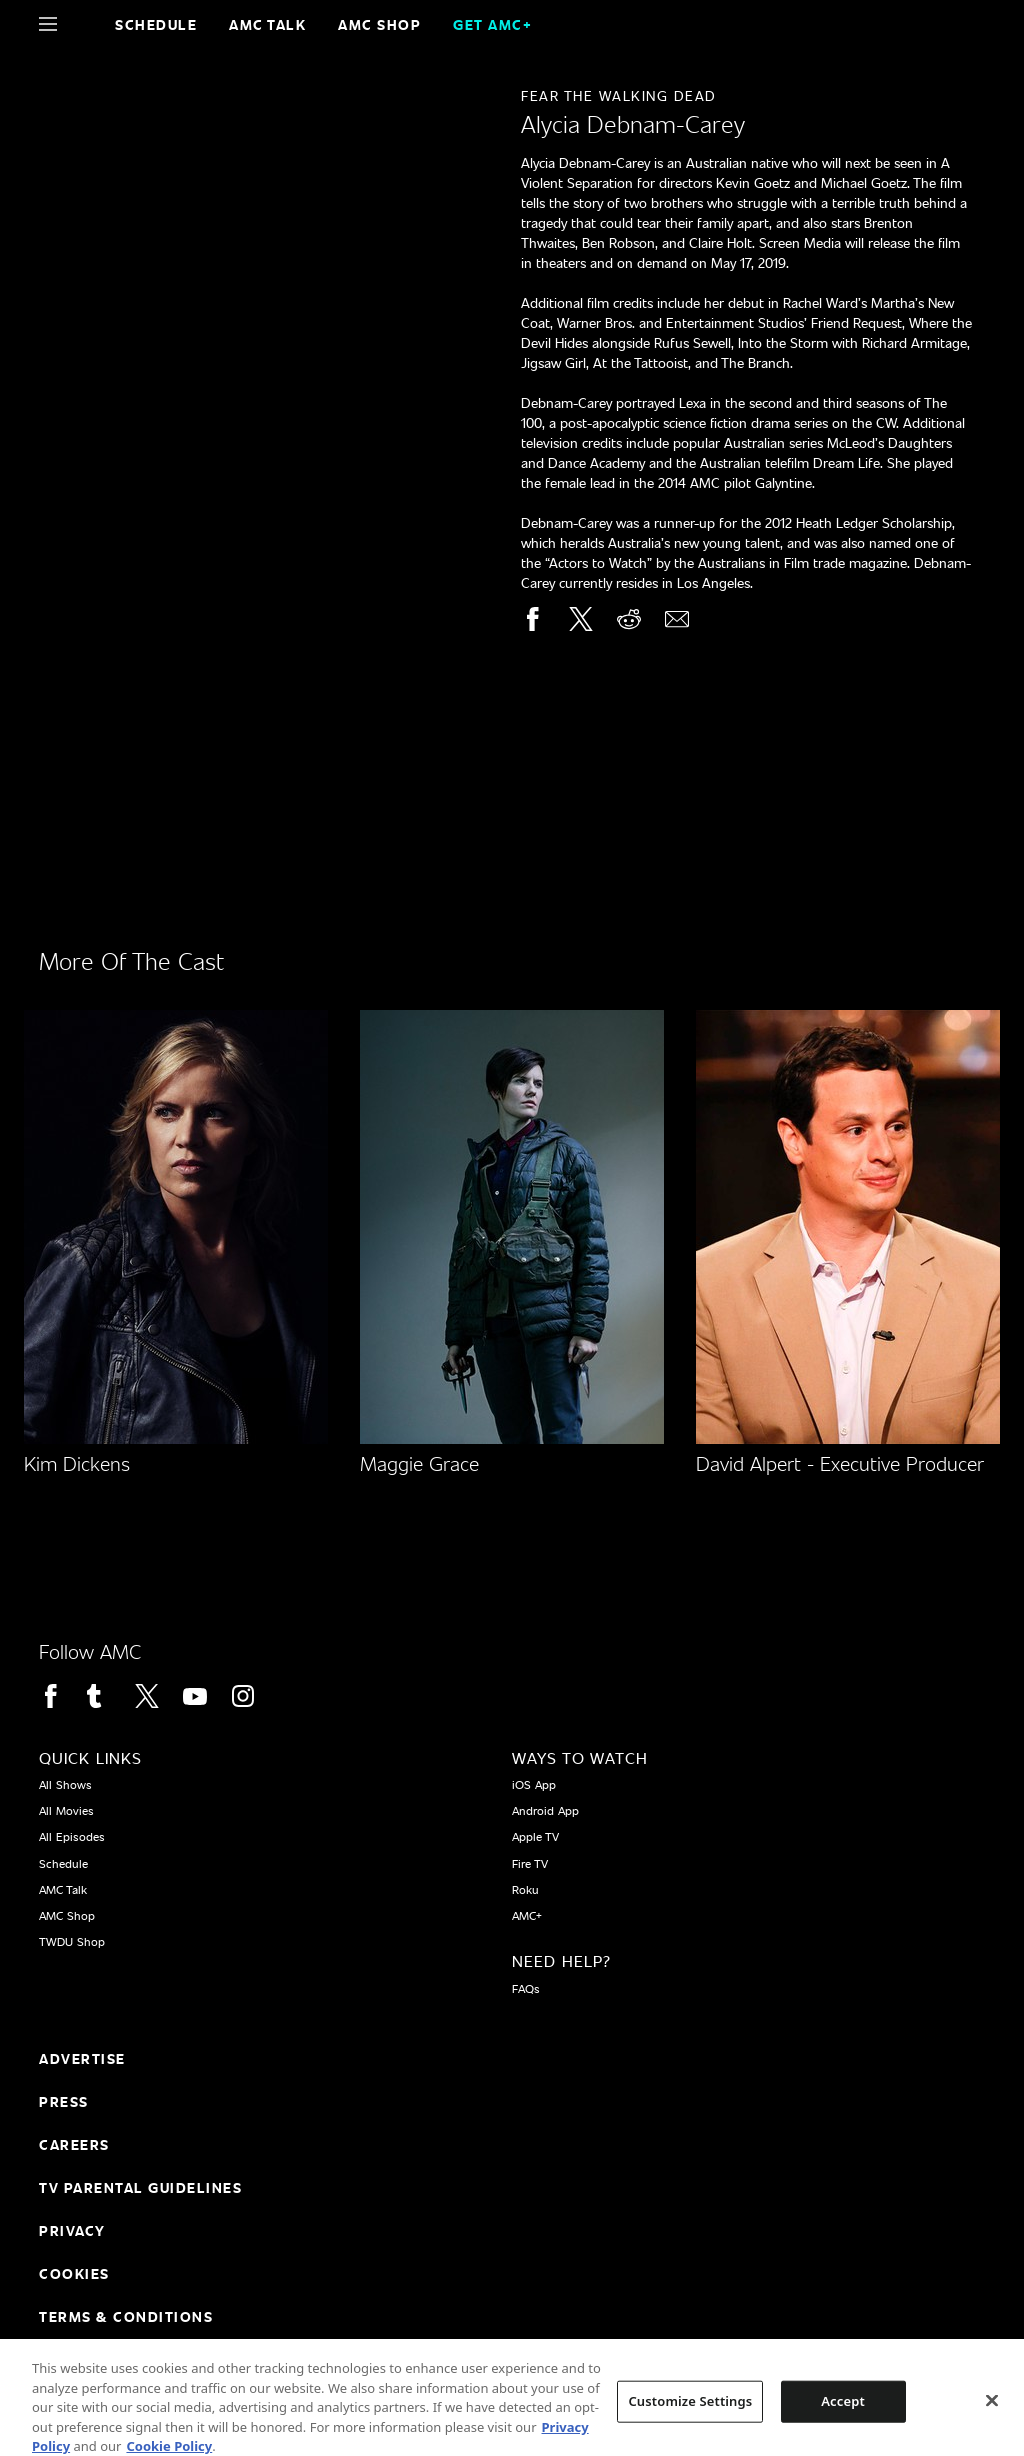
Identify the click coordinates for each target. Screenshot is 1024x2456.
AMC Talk (267, 24)
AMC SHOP (379, 24)
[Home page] (82, 24)
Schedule (156, 24)
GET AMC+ (492, 24)
